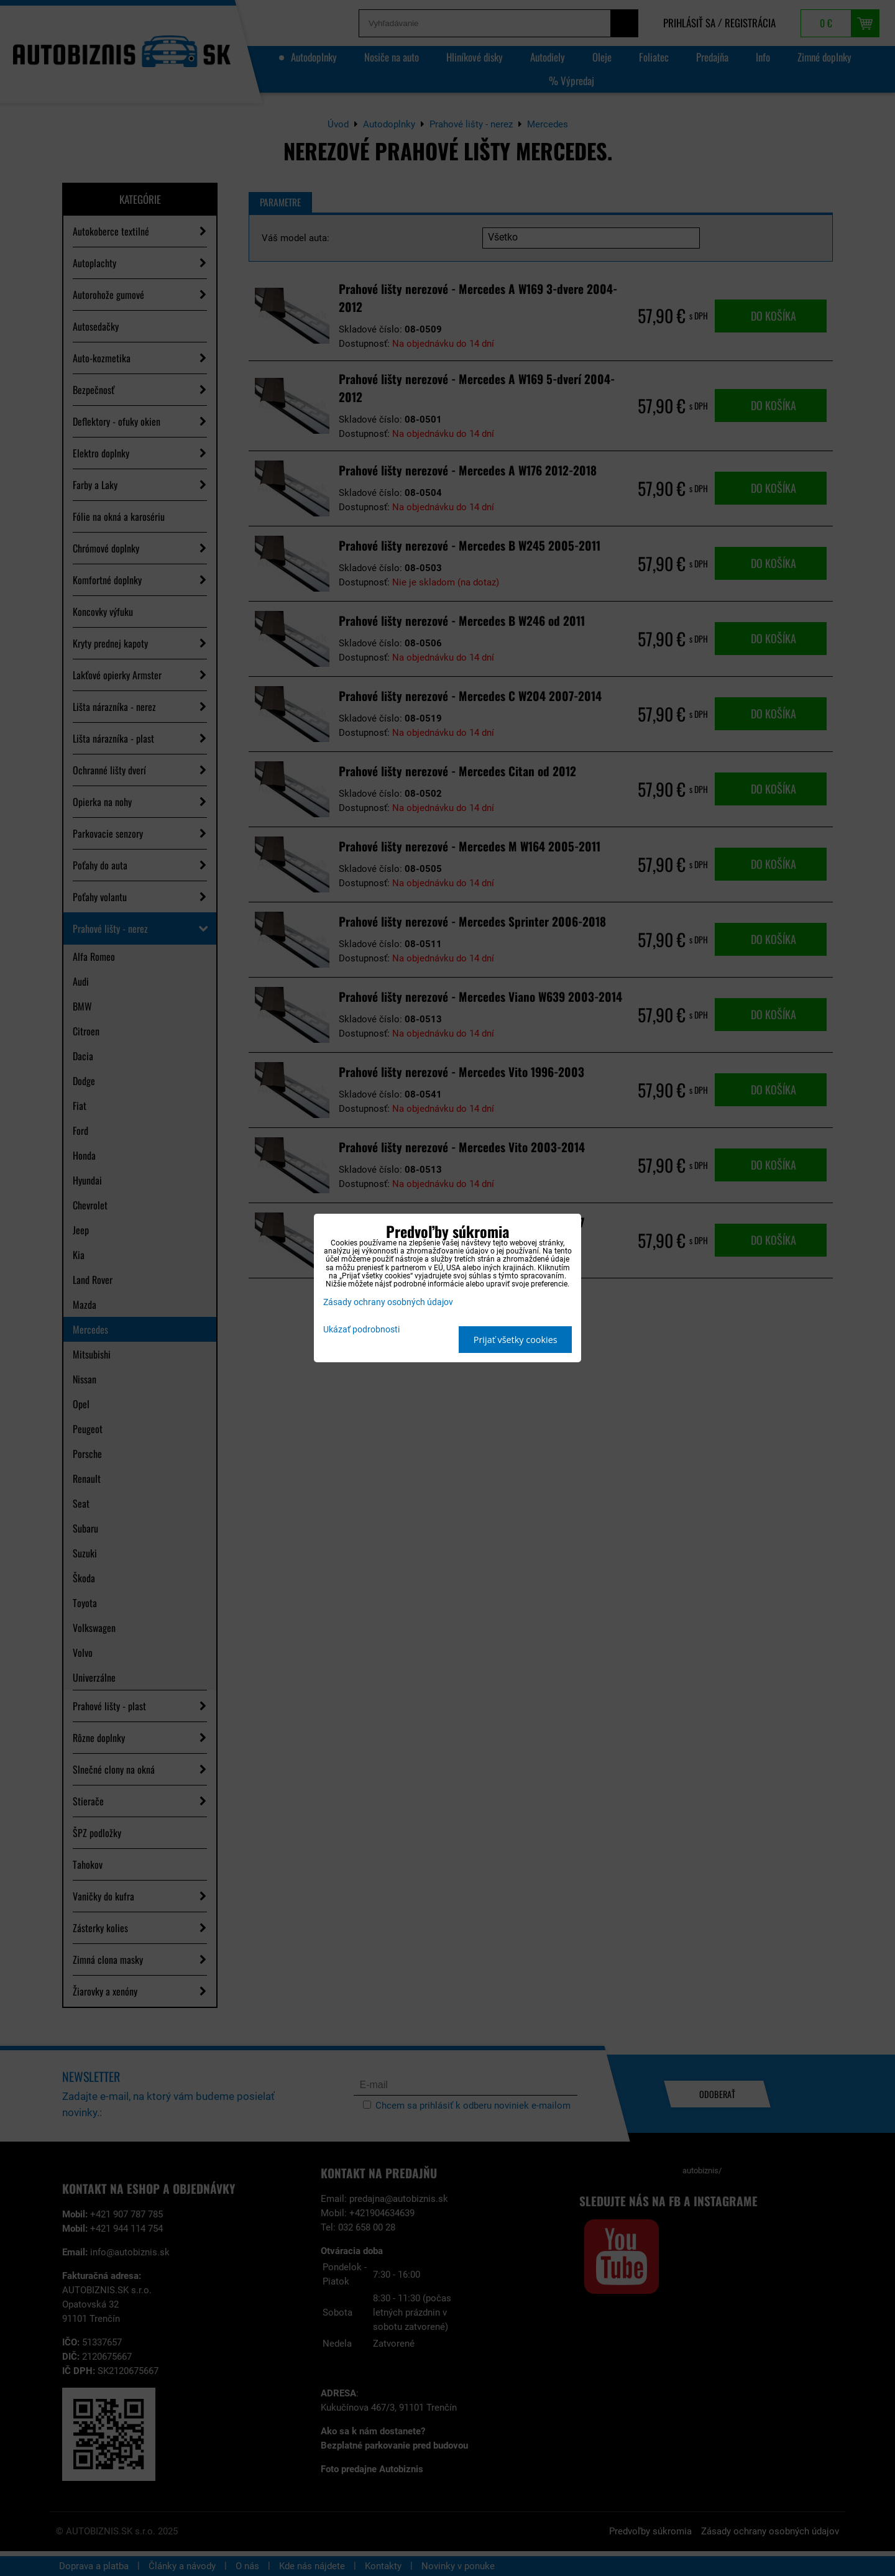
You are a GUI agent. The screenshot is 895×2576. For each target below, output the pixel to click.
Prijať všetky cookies (516, 1339)
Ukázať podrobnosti (361, 1330)
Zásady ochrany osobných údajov (388, 1302)
